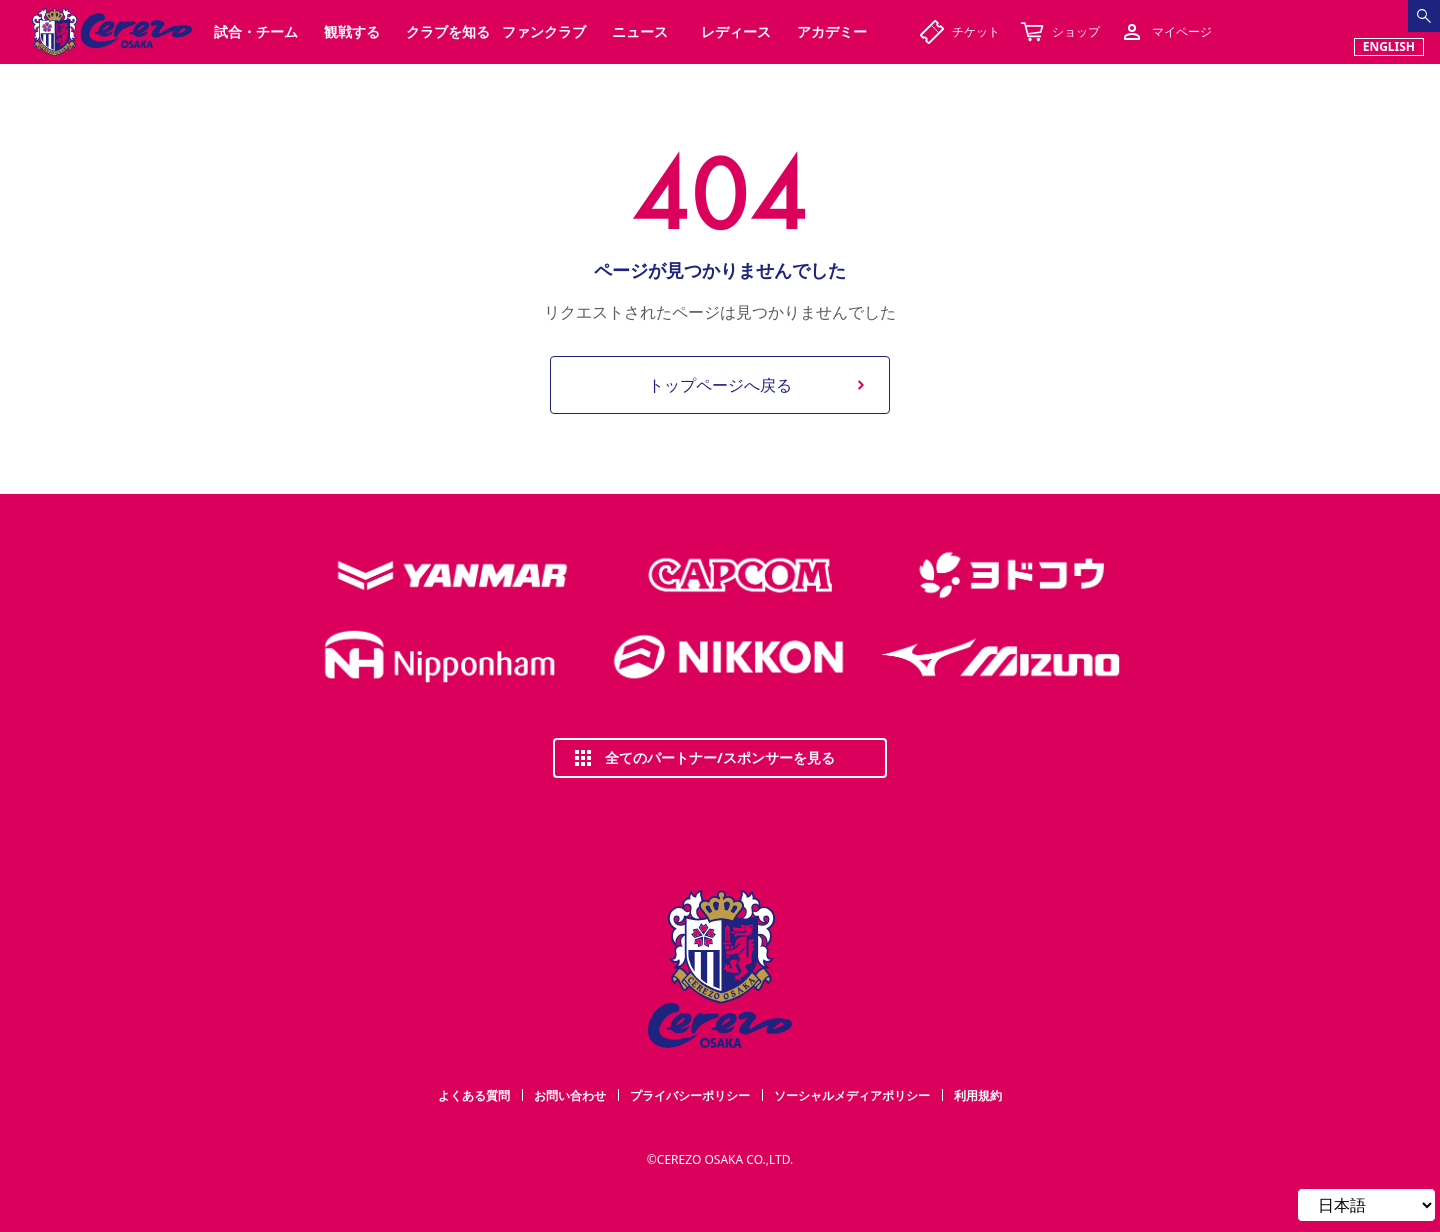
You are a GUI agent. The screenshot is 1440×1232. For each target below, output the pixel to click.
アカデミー (832, 31)
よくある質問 (474, 1095)
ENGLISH (1389, 46)
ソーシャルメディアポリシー (852, 1095)
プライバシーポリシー (690, 1095)
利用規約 (978, 1095)
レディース (736, 31)
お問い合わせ (570, 1095)
